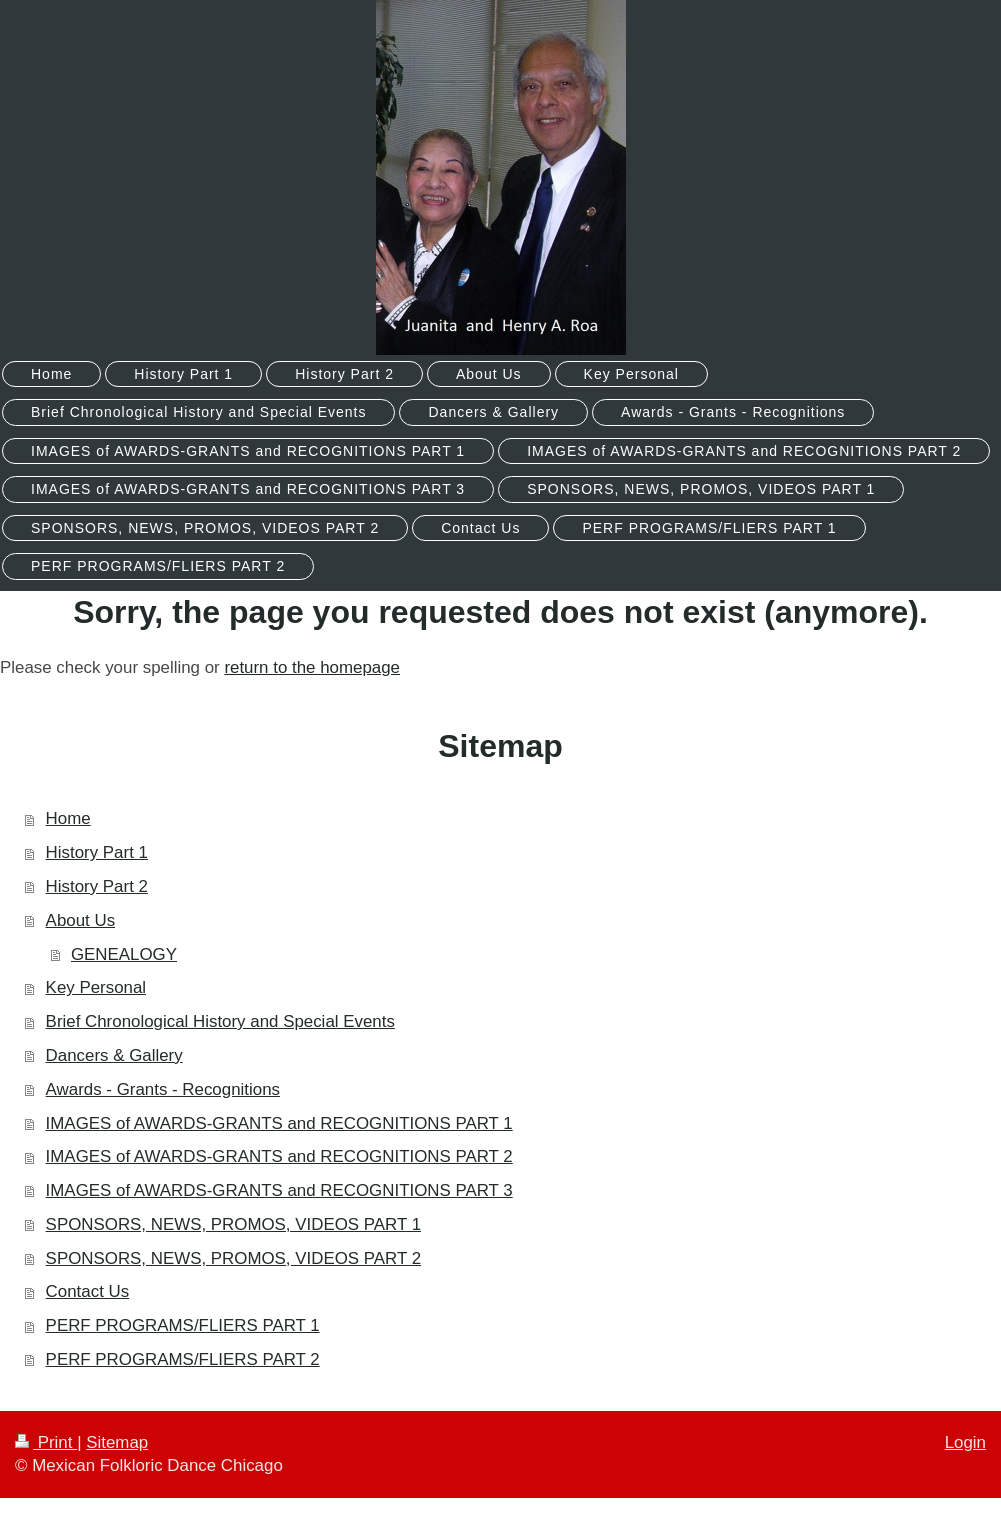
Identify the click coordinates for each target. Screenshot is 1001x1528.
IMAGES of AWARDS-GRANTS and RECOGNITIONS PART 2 (279, 1156)
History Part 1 (97, 852)
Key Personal (96, 987)
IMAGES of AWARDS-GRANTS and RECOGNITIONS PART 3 (279, 1190)
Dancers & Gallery (114, 1055)
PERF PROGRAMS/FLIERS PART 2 (183, 1359)
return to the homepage (312, 667)
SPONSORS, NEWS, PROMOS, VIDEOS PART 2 (233, 1258)
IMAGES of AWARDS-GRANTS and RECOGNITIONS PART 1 (279, 1123)
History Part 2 (97, 886)
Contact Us (88, 1291)
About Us (80, 920)
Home (68, 818)
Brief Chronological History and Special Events (220, 1021)
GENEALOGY (124, 954)
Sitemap (117, 1442)
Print (46, 1442)
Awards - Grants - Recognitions (163, 1089)
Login (965, 1442)
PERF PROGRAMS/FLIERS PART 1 (183, 1325)
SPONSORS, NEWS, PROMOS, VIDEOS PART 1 (233, 1224)
